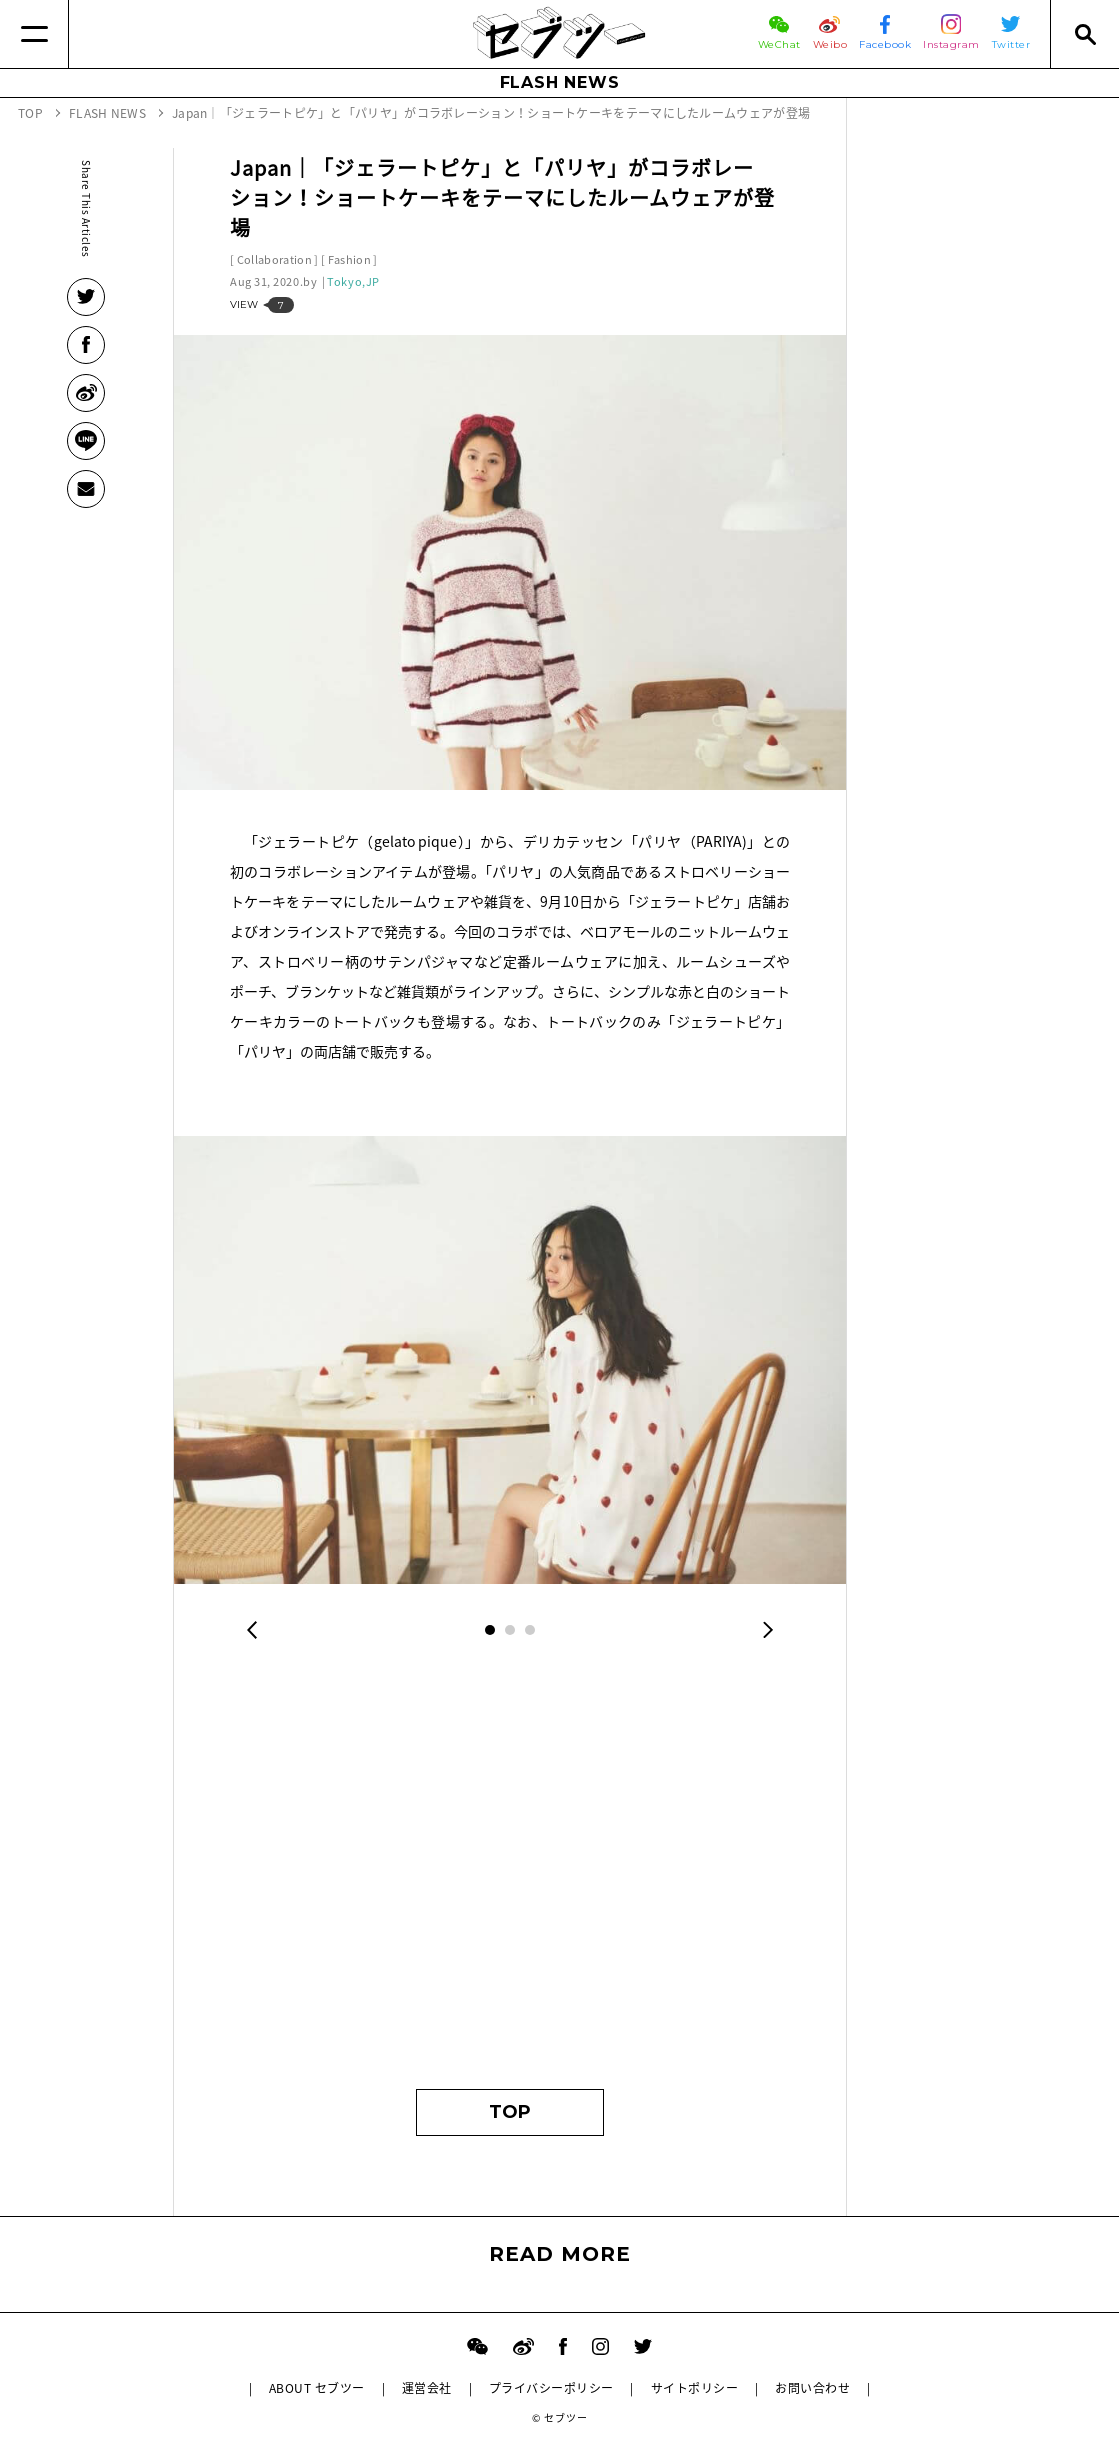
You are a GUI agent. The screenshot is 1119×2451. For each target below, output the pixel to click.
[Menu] (34, 34)
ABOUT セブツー (317, 2388)
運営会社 (427, 2388)
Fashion (349, 259)
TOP (510, 2112)
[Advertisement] (510, 1879)
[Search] (1084, 34)
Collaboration (274, 259)
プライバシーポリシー (551, 2388)
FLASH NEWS (560, 82)
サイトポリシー (694, 2388)
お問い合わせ (812, 2388)
